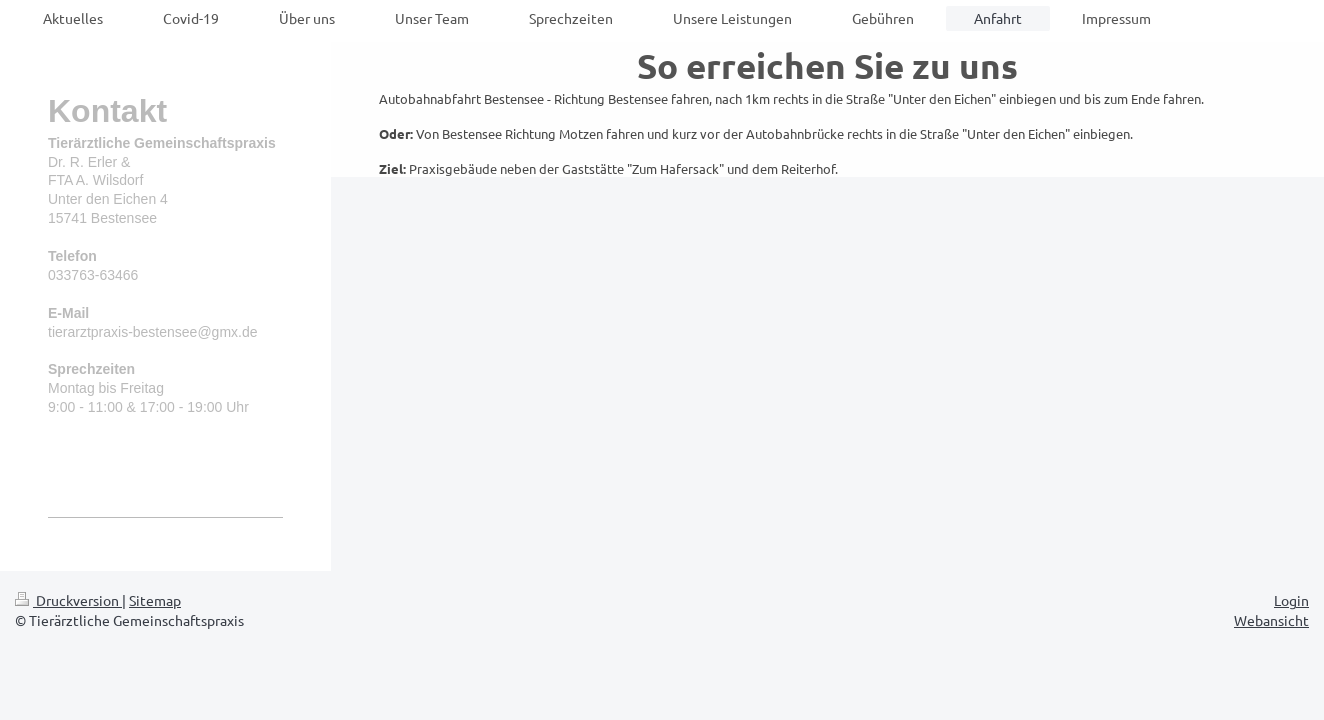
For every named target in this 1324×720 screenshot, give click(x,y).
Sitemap (155, 600)
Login (1291, 600)
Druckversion (68, 600)
